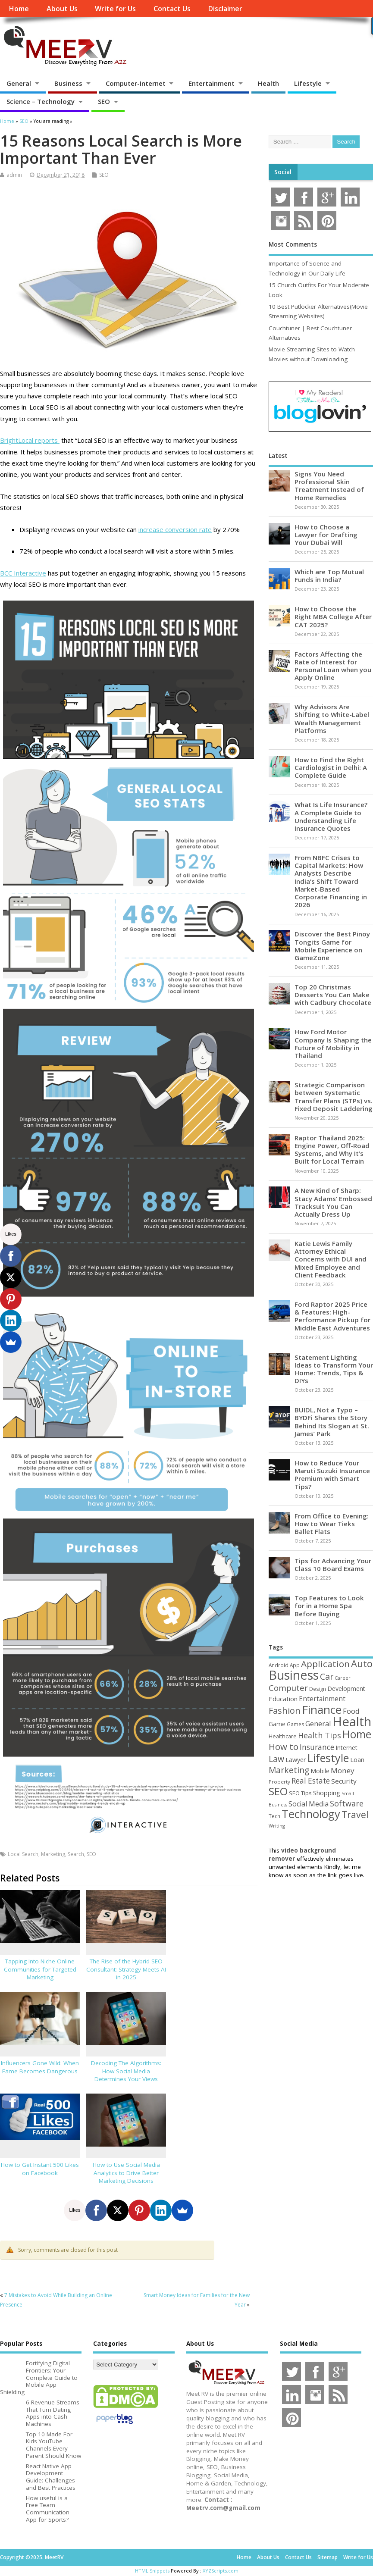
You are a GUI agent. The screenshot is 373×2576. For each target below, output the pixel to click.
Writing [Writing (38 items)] (277, 1825)
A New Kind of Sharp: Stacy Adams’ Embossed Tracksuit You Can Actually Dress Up (333, 1202)
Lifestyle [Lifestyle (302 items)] (328, 1757)
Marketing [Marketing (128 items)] (289, 1770)
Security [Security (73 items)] (344, 1781)
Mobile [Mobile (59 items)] (319, 1771)
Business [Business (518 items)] (294, 1674)
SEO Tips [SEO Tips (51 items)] (300, 1793)
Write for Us (115, 8)
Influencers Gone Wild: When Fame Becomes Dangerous (40, 2067)
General (18, 83)
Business (68, 83)
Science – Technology (40, 101)
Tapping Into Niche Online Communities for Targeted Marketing (40, 1969)
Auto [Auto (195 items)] (362, 1663)
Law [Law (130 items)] (276, 1759)
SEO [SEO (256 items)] (278, 1791)
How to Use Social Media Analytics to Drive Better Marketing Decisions (126, 2173)
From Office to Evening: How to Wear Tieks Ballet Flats (332, 1524)
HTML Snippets (152, 2570)
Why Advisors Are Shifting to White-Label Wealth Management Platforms (332, 718)
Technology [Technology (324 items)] (311, 1814)
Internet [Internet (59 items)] (346, 1747)
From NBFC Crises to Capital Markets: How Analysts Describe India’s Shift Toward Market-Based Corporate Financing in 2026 (331, 881)
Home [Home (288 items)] (356, 1734)
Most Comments (293, 244)
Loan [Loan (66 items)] (357, 1759)
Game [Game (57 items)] (277, 1724)
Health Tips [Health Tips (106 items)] (319, 1735)
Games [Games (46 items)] (295, 1724)
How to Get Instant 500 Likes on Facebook (40, 2169)
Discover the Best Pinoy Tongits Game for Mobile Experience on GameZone (332, 946)
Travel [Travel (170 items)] (355, 1814)
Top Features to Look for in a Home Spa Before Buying (329, 1605)
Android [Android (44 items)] (278, 1665)
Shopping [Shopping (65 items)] (326, 1792)
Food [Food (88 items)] (351, 1711)
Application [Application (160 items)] (325, 1664)
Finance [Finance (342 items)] (322, 1709)
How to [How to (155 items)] (283, 1746)
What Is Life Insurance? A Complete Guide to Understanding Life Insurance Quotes (331, 816)
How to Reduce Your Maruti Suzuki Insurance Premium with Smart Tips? (332, 1475)
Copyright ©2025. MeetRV (31, 2557)
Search (76, 1854)
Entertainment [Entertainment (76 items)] (322, 1698)
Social (283, 172)
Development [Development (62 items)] (346, 1688)
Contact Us (172, 8)
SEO (104, 101)
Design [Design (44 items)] (317, 1688)
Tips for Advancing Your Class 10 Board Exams (333, 1564)
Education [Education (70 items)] (283, 1698)
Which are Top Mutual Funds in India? (329, 575)
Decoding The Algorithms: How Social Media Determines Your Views (126, 2071)
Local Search (23, 1854)
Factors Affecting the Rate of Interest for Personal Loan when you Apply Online (333, 666)
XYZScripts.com (220, 2570)
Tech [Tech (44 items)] (274, 1815)
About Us (62, 8)
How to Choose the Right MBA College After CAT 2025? (333, 616)
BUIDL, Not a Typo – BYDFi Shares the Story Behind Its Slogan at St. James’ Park (332, 1421)
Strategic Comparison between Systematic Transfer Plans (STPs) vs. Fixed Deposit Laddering (334, 1096)
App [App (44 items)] (295, 1665)
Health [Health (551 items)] (351, 1721)
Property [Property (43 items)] (279, 1781)
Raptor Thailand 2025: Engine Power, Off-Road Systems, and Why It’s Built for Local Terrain (332, 1149)
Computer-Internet (136, 83)
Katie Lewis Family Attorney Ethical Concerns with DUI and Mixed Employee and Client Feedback (331, 1259)
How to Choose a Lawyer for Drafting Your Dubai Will (326, 535)
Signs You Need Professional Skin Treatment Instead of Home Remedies (329, 486)
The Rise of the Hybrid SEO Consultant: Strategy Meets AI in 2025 (126, 1969)
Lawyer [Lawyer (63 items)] (295, 1760)
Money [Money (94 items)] (342, 1770)
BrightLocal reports (30, 440)
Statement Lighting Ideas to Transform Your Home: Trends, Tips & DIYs (334, 1369)
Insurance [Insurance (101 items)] (317, 1747)
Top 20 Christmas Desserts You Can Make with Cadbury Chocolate (333, 995)
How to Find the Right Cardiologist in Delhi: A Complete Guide (331, 767)
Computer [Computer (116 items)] (288, 1687)
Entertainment (211, 83)
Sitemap (327, 2557)
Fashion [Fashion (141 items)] (285, 1710)
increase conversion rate (175, 529)
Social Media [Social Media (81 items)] (308, 1804)
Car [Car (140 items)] (326, 1676)
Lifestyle (308, 83)
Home (19, 8)
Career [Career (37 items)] (343, 1678)
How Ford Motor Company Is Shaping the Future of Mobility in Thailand (333, 1043)
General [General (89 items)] (318, 1723)
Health (268, 83)
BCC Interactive (23, 573)
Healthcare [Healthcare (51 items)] (283, 1736)
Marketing (53, 1854)
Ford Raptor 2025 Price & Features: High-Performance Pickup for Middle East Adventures (332, 1316)
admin (14, 174)
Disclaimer (225, 8)
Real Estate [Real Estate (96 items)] (311, 1781)
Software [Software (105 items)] (347, 1803)
